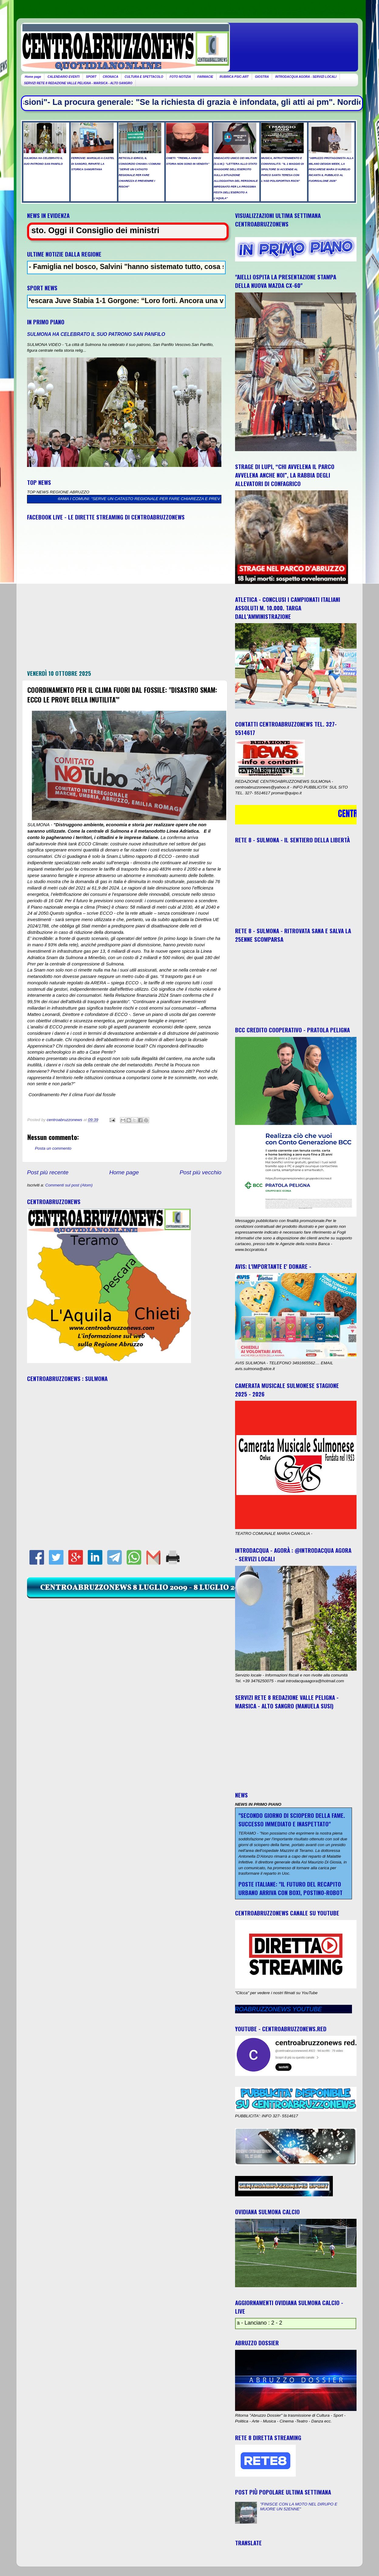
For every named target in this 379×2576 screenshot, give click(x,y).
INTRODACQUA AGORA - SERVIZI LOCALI (305, 76)
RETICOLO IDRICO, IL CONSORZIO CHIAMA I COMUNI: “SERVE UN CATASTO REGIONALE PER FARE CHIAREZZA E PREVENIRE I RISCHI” (135, 498)
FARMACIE (205, 76)
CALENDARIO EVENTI (63, 76)
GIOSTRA (262, 76)
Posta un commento (53, 1148)
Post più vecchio (200, 1172)
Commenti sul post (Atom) (69, 1185)
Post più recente (48, 1172)
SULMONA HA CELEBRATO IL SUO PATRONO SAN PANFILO (96, 334)
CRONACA (110, 76)
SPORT (91, 76)
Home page (33, 76)
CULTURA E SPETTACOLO (144, 76)
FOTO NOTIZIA (180, 76)
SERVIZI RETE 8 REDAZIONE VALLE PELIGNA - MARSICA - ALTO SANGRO (78, 83)
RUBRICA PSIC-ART (234, 76)
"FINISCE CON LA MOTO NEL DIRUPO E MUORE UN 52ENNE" (298, 2506)
